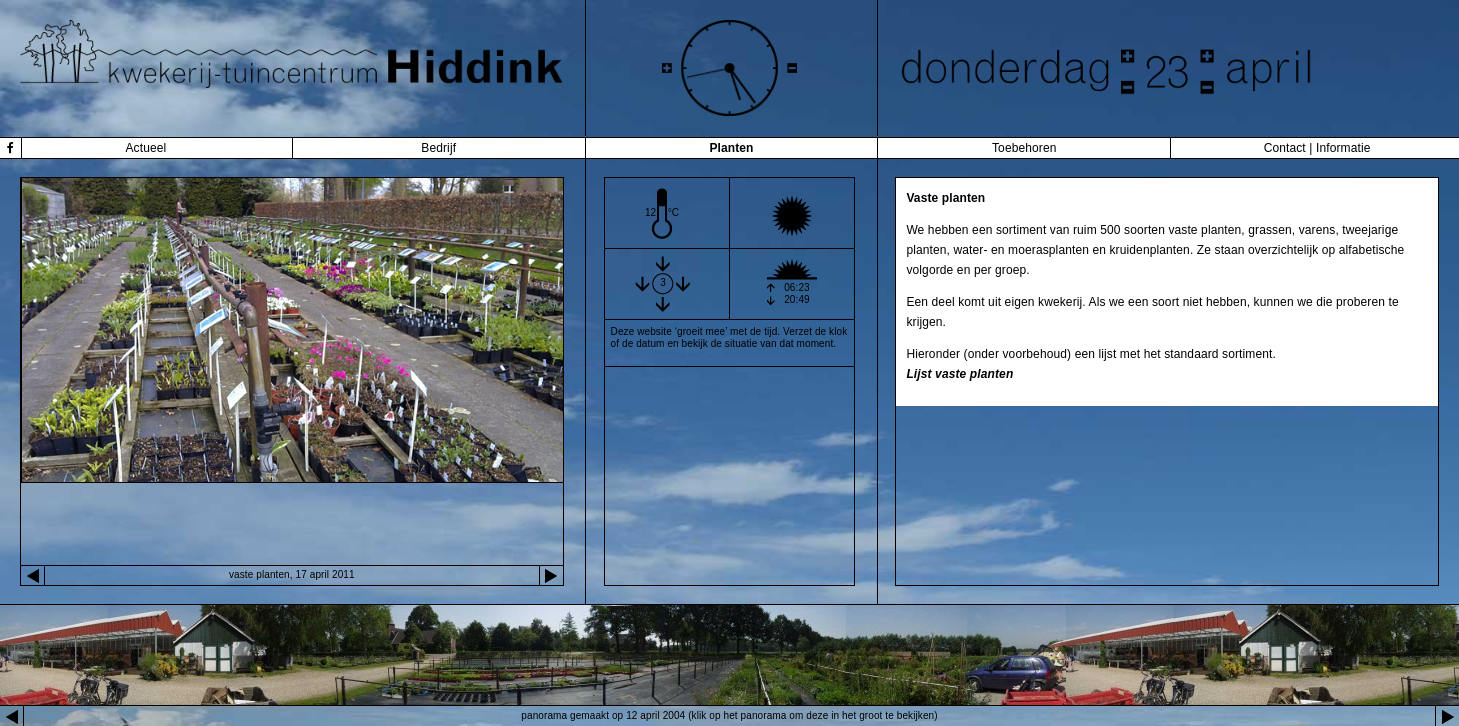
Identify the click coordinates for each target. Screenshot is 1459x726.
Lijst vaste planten (959, 374)
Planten (731, 148)
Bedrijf (438, 148)
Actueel (145, 148)
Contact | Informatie (1317, 148)
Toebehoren (1024, 148)
